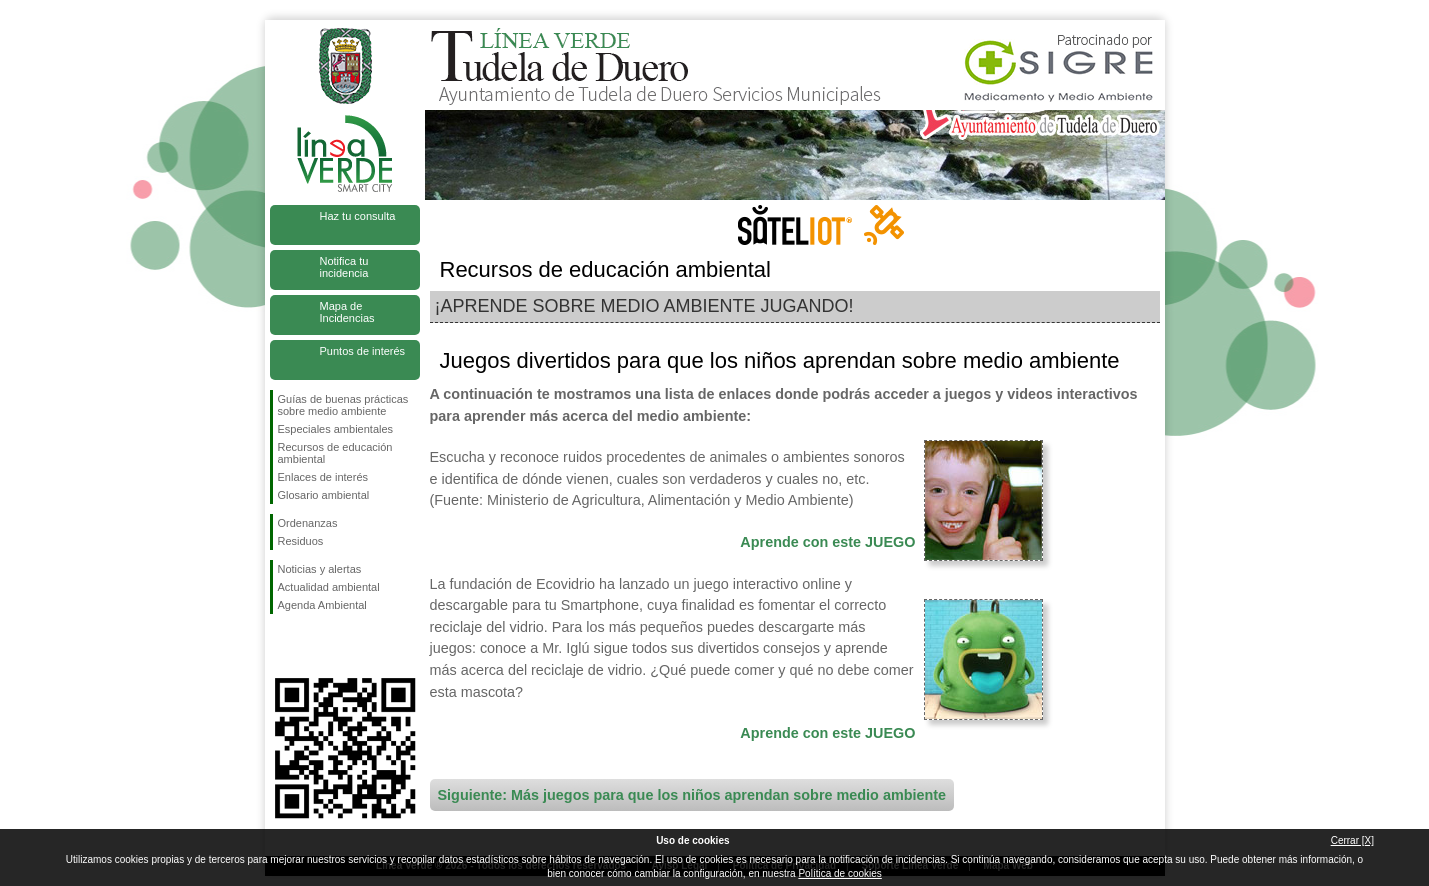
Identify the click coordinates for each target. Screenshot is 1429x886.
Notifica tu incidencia (344, 267)
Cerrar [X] (1352, 840)
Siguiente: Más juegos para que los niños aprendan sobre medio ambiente (692, 795)
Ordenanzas (308, 523)
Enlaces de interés (323, 477)
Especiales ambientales (336, 429)
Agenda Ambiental (322, 605)
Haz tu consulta (358, 216)
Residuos (301, 541)
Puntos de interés (363, 351)
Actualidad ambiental (329, 587)
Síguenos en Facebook (282, 646)
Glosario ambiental (324, 495)
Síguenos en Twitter (315, 646)
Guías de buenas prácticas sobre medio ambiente (343, 405)
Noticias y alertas (320, 569)
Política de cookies (839, 873)
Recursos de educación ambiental (335, 453)
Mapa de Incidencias (347, 312)
